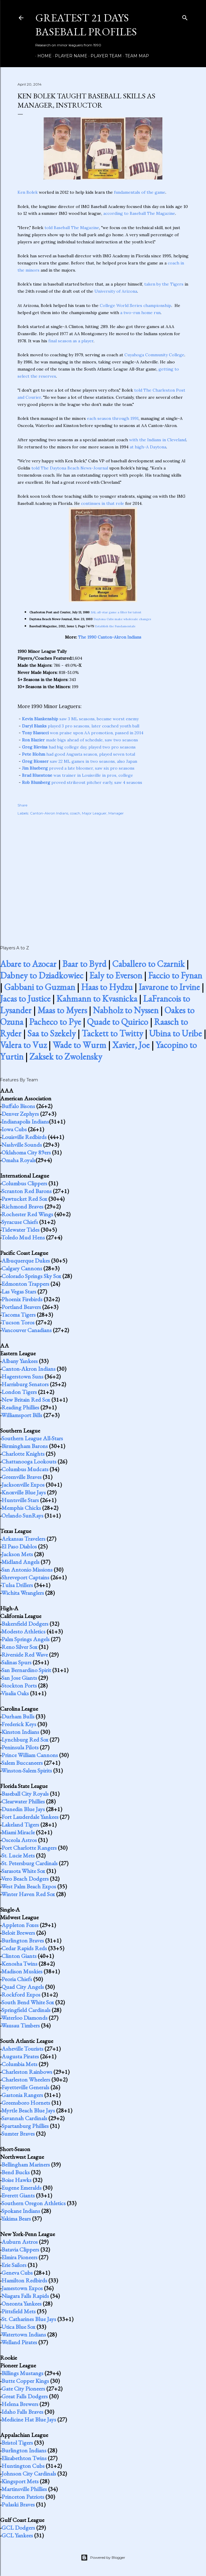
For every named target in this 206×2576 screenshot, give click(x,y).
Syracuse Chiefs (19, 1222)
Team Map (135, 56)
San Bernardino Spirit (26, 1670)
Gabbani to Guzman (39, 987)
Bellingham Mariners (25, 2164)
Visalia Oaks (15, 1693)
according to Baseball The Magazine (139, 213)
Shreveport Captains (25, 1577)
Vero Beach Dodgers (25, 1878)
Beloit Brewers (18, 1933)
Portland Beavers (21, 1307)
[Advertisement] (103, 874)
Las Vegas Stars (18, 1291)
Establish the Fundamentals (115, 626)
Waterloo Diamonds (24, 2018)
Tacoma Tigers (18, 1314)
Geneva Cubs (17, 2272)
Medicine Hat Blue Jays (28, 2419)
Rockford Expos (20, 1994)
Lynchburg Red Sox (24, 1739)
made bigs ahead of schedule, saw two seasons (80, 740)
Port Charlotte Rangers (29, 1848)
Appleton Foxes (20, 1925)
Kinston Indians (20, 1732)
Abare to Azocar (28, 964)
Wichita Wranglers (22, 1593)
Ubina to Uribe (175, 1033)
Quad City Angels (22, 1987)
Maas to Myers (62, 1010)
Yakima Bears (16, 2218)
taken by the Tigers (163, 284)
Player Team (104, 56)
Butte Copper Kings (25, 2381)
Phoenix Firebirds (21, 1299)
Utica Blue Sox (18, 2327)
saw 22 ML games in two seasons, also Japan (79, 761)
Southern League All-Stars (32, 1438)
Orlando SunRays (22, 1515)
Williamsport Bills (21, 1415)
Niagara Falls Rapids (25, 2296)
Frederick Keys (18, 1724)
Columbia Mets (19, 2064)
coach (75, 813)
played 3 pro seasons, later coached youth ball (80, 726)
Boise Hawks (16, 2180)
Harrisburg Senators (25, 1384)
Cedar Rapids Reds (24, 1948)
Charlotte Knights (23, 1454)
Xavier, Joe (131, 1045)
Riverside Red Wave (24, 1654)
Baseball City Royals (25, 1793)
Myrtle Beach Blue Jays (28, 2110)
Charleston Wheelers (25, 2079)
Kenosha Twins (19, 1963)
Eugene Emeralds (21, 2187)
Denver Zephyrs (20, 1114)
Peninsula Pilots (20, 1747)
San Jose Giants (19, 1678)
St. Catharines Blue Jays (28, 2319)
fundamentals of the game (139, 192)
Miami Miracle (18, 1832)
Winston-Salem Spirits (26, 1770)
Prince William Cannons (29, 1755)
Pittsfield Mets (18, 2311)
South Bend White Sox (27, 2002)
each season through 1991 (113, 418)
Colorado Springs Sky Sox (31, 1276)
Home (42, 56)
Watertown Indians (23, 2334)
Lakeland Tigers (20, 1824)
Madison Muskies (21, 1971)
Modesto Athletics (23, 1631)
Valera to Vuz (23, 1045)
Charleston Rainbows (26, 2072)
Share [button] (22, 805)
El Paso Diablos (19, 1546)
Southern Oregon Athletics (33, 2203)
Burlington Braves (22, 1940)
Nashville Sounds (21, 1144)
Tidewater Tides (20, 1229)
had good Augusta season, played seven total (78, 754)
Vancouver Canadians (26, 1330)
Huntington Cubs (23, 2466)
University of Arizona (115, 291)
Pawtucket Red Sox (24, 1199)
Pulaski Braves (18, 2504)
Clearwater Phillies (23, 1801)
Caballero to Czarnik (148, 964)
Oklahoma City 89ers (26, 1152)
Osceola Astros (19, 1840)
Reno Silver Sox (19, 1647)
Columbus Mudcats (24, 1469)
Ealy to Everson (115, 975)
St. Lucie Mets (18, 1855)
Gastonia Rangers (22, 2095)
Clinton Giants (19, 1956)
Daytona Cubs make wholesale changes (122, 619)
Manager (116, 813)
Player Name (69, 56)
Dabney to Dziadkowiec (41, 975)
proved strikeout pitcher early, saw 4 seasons (82, 782)
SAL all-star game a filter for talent (116, 612)
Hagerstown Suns (22, 1376)
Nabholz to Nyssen (126, 1010)
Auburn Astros (19, 2242)
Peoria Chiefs (16, 1979)
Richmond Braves (22, 1206)
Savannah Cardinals (24, 2118)
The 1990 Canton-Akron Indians (109, 637)
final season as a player (71, 341)
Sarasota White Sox (23, 1871)
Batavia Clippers (20, 2249)
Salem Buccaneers (22, 1763)
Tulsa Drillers (17, 1585)
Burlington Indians (23, 2450)
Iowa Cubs (14, 1129)
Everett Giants (18, 2195)
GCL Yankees (17, 2535)
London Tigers (19, 1392)
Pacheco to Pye (55, 1022)
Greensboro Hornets (25, 2103)
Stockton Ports (19, 1685)
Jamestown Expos (22, 2288)
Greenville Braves (21, 1477)
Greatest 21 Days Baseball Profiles (86, 25)
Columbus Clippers (24, 1183)
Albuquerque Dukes (25, 1260)
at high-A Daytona (148, 447)
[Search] (184, 16)
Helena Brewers (19, 2404)
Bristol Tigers (17, 2442)
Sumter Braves (18, 2133)
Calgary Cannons (21, 1268)
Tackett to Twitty (112, 1033)
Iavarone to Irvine (169, 987)
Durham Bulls (17, 1716)
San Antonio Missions (27, 1569)
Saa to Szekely (51, 1033)
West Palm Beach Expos (28, 1886)
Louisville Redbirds (24, 1137)
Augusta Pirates (20, 2056)
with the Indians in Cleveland (157, 439)
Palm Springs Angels (25, 1639)
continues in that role (102, 503)
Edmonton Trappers (25, 1284)
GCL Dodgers (18, 2527)
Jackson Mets (17, 1554)
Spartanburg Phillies (25, 2126)
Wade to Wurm (79, 1045)
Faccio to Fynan (175, 975)
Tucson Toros (17, 1322)
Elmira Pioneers (19, 2257)
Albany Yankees (19, 1361)
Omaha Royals (18, 1160)
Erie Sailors (13, 2265)
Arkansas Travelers (23, 1539)
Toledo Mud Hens (23, 1237)
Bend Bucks (15, 2172)
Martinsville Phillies (24, 2489)
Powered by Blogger (103, 2557)
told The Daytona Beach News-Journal (69, 468)
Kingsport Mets (20, 2481)
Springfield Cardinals (25, 2010)
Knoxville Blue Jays (23, 1492)
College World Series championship (135, 305)
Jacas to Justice (25, 998)
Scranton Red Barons (26, 1191)
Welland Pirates (19, 2342)
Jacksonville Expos (23, 1484)
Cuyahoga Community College (154, 354)
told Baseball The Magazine (72, 227)
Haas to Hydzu (107, 987)
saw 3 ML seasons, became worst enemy (80, 718)
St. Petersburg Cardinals (29, 1863)
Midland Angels (20, 1562)
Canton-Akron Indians (49, 813)
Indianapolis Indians (25, 1121)
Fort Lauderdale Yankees (29, 1817)
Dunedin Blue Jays (23, 1809)
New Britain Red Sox (25, 1399)
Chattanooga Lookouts (28, 1461)
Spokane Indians (20, 2211)
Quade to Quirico (117, 1022)
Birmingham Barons (24, 1446)
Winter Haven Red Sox (28, 1894)
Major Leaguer (94, 813)
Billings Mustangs (22, 2373)
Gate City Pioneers (23, 2388)
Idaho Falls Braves (22, 2412)
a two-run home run (140, 312)
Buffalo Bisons (18, 1106)
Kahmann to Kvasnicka (96, 998)
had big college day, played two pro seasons (79, 747)
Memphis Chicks (21, 1508)
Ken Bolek (28, 192)
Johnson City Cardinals (28, 2473)
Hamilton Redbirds (24, 2280)
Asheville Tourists (22, 2048)
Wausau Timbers (20, 2025)
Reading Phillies (20, 1407)
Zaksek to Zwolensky (65, 1056)
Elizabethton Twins (24, 2458)
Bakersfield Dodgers (24, 1623)
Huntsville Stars (20, 1500)
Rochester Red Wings (27, 1214)
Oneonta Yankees (21, 2303)
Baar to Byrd (84, 964)
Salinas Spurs (16, 1662)
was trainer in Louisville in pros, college (77, 775)
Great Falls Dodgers (24, 2396)
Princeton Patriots (22, 2497)
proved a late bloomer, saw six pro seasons (78, 768)
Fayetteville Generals (25, 2087)
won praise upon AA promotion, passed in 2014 (82, 732)
